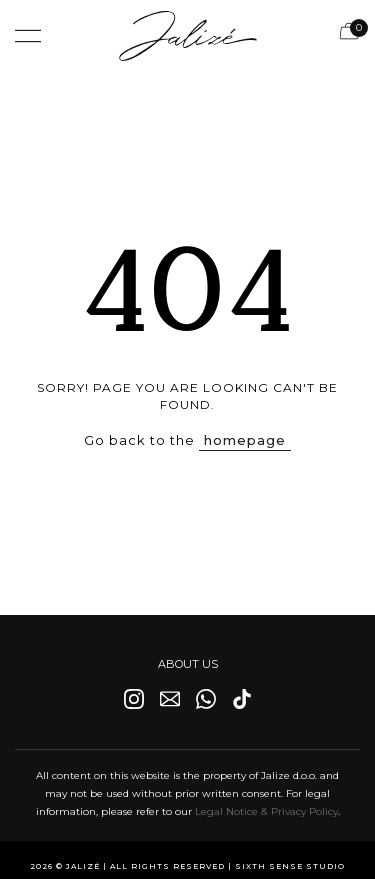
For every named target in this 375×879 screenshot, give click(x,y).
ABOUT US (188, 664)
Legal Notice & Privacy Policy (266, 811)
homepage (245, 440)
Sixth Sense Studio (290, 866)
